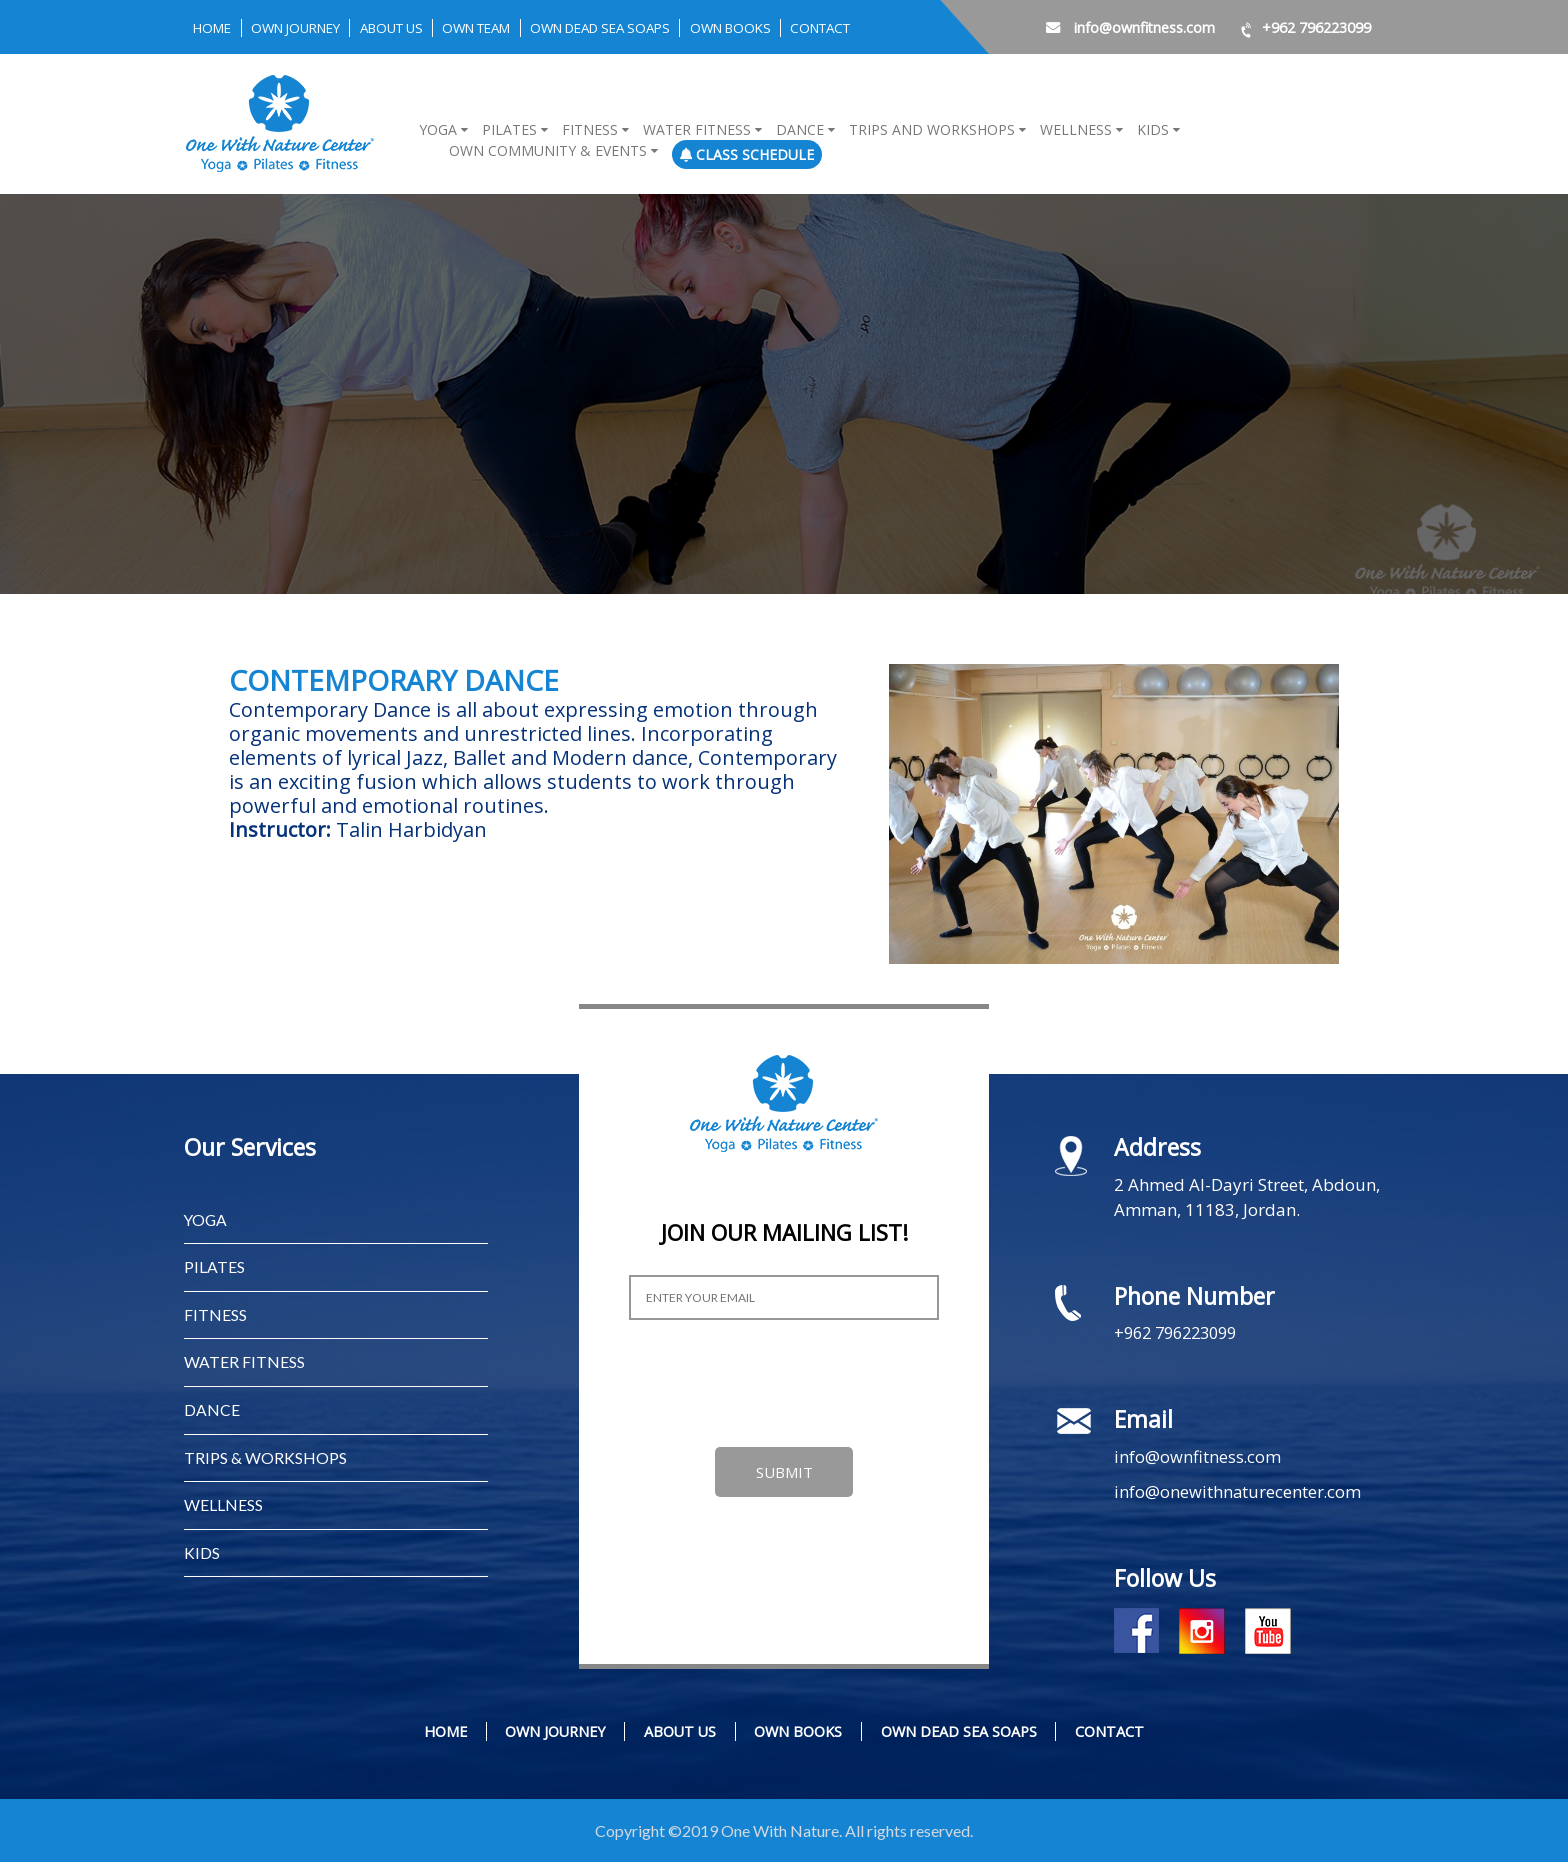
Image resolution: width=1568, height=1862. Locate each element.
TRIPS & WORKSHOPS (265, 1454)
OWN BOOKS (790, 27)
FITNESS (215, 1313)
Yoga (438, 129)
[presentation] (781, 1384)
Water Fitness (697, 129)
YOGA (206, 1219)
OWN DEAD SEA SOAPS (647, 27)
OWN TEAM (509, 27)
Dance (800, 129)
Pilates (509, 129)
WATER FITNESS (244, 1360)
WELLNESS (223, 1501)
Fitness (590, 129)
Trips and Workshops (932, 129)
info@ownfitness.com (1114, 27)
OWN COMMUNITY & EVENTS (548, 150)
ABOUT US (413, 27)
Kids (1153, 129)
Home (215, 27)
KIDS (202, 1548)
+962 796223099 (1300, 27)
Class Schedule (747, 154)
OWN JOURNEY (307, 27)
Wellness (1076, 129)
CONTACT (888, 27)
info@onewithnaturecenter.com (1238, 1491)
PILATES (214, 1266)
